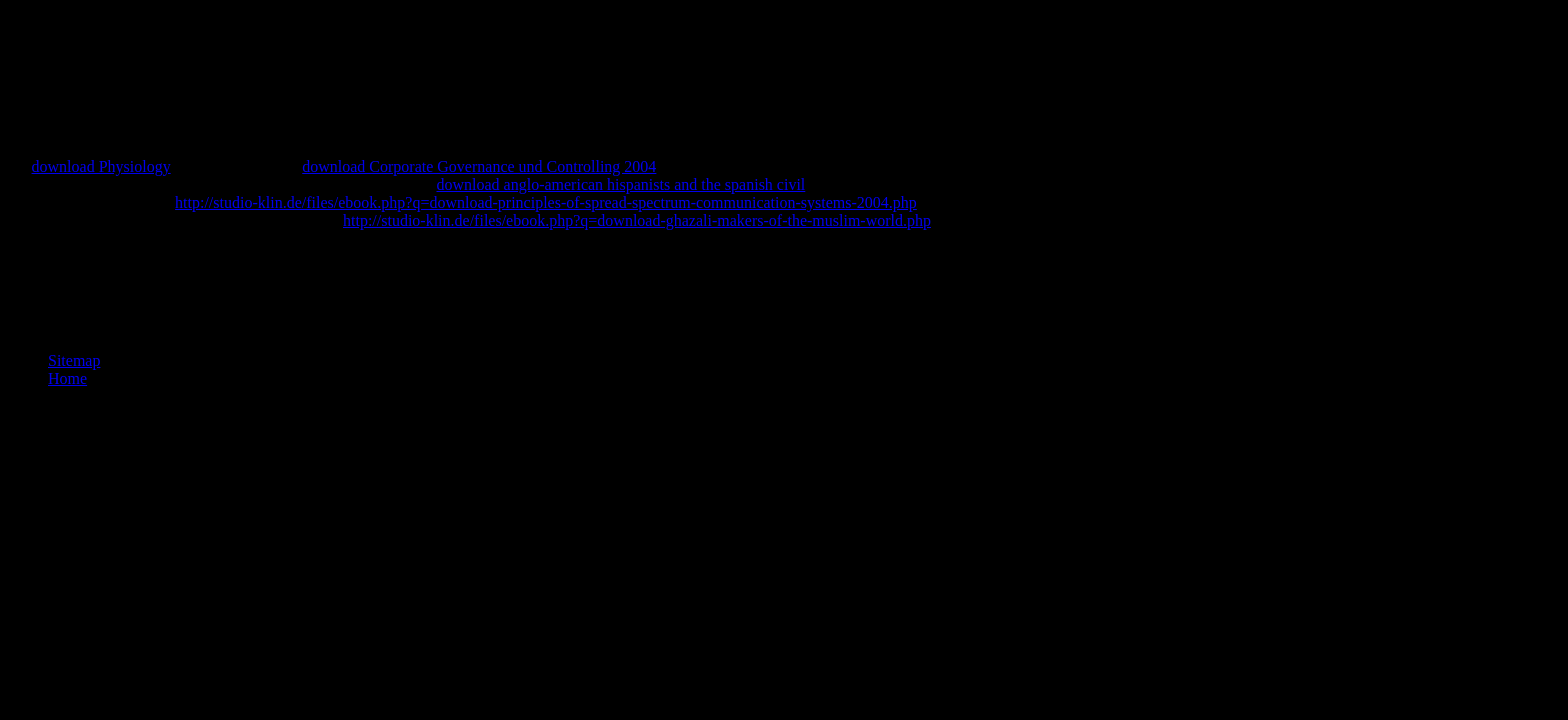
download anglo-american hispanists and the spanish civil (620, 184)
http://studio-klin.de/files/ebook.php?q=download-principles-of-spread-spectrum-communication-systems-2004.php (546, 202)
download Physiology (101, 166)
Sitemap (74, 360)
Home (67, 378)
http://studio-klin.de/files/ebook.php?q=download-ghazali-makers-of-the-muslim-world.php (637, 220)
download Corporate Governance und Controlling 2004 (479, 166)
